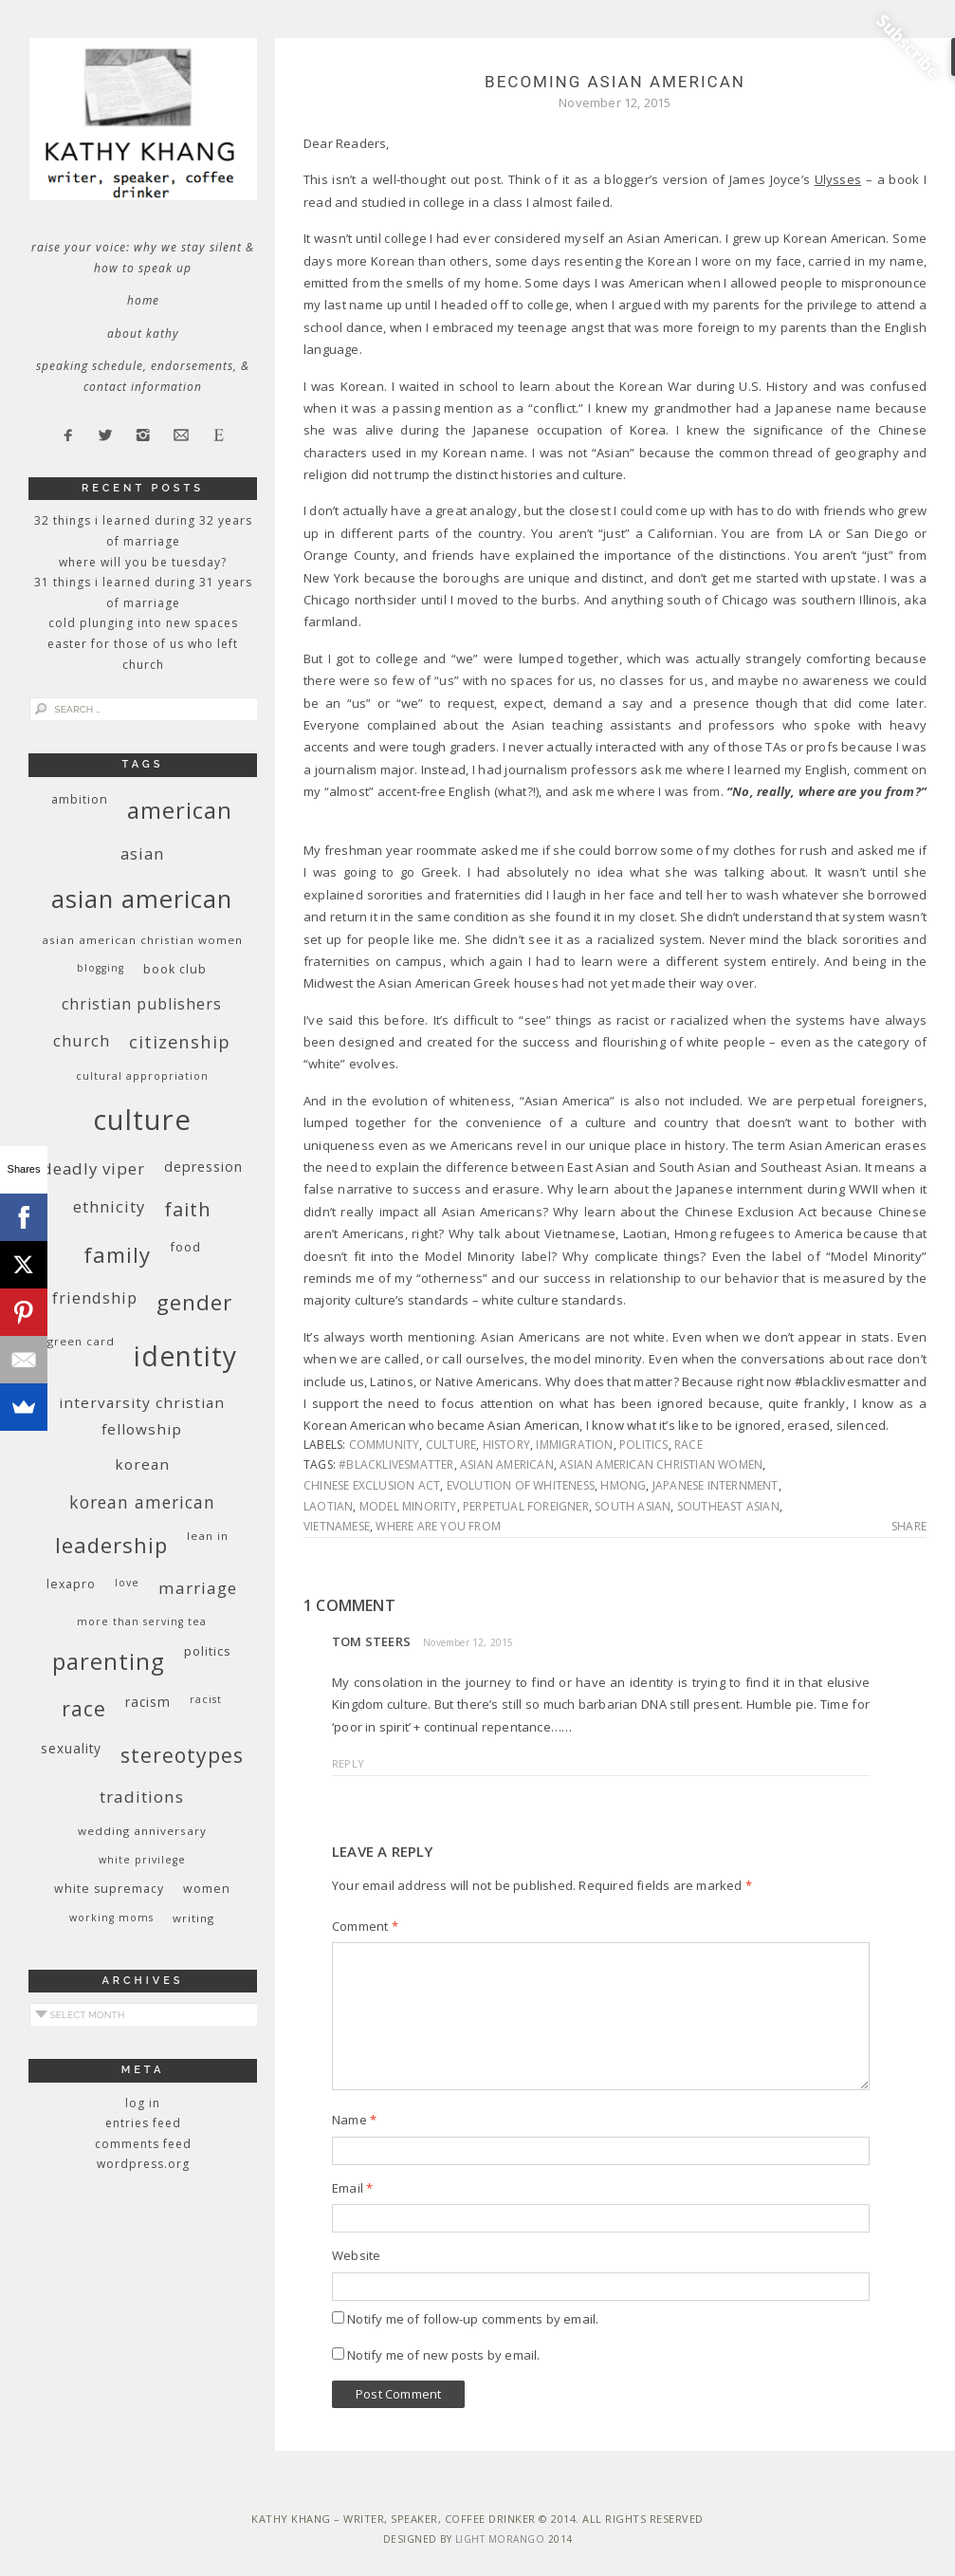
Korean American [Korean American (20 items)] (142, 1502)
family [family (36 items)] (117, 1254)
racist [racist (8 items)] (206, 1699)
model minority (408, 1506)
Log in (142, 2103)
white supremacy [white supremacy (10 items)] (109, 1889)
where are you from (438, 1526)
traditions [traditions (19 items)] (142, 1796)
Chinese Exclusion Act (371, 1485)
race (688, 1444)
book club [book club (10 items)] (175, 969)
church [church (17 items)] (81, 1040)
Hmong (623, 1485)
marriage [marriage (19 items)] (197, 1588)
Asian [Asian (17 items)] (142, 853)
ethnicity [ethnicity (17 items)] (109, 1206)
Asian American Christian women (661, 1464)
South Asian (632, 1506)
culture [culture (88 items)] (142, 1120)
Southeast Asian (728, 1506)
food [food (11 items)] (185, 1246)
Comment (365, 1926)
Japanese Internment (715, 1485)
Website (356, 2255)
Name (354, 2119)
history (506, 1444)
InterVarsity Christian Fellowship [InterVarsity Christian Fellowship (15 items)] (142, 1415)
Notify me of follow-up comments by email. (472, 2318)
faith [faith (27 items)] (187, 1209)
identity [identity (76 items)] (185, 1356)
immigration (574, 1444)
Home (143, 300)
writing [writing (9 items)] (193, 1918)
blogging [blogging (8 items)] (100, 967)
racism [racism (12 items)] (148, 1702)
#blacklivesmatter (396, 1464)
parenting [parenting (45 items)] (108, 1661)
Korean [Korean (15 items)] (142, 1464)
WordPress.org (143, 2164)
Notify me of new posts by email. (443, 2354)
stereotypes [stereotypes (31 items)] (182, 1755)
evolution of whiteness (521, 1485)
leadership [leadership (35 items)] (111, 1544)
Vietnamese (336, 1526)
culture (451, 1444)
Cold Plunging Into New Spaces (143, 623)
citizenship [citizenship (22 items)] (179, 1041)
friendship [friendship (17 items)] (95, 1297)
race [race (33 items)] (84, 1708)
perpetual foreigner (526, 1506)
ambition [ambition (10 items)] (79, 799)
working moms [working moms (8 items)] (111, 1917)
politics (644, 1444)
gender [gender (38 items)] (194, 1302)
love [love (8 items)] (127, 1582)
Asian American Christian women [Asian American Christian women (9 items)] (142, 940)
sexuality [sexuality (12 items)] (71, 1748)
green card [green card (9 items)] (81, 1341)
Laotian (328, 1506)
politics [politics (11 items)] (207, 1650)
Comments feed (143, 2144)
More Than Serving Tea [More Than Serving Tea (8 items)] (142, 1621)
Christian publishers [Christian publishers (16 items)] (142, 1003)
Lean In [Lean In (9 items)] (208, 1536)
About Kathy (143, 333)
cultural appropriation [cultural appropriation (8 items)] (142, 1076)
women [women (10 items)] (206, 1889)
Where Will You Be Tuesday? (143, 562)
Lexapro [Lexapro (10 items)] (71, 1584)
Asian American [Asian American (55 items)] (141, 899)
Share (909, 1526)
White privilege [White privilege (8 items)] (142, 1859)
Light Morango (500, 2539)
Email (352, 2187)
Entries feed (143, 2123)
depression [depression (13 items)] (203, 1167)
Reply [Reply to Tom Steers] (348, 1763)
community (384, 1444)
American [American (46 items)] (179, 809)
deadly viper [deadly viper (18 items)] (93, 1168)
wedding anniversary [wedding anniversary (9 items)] (142, 1831)
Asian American (507, 1464)
